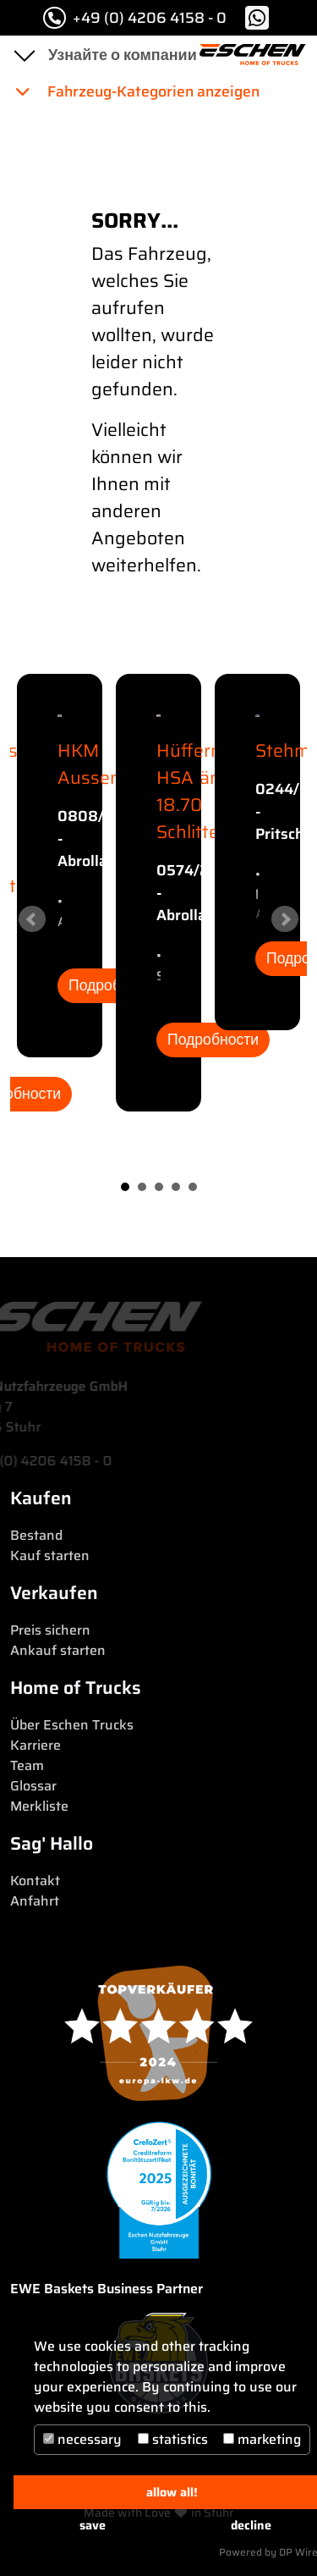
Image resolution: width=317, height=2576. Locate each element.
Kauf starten (50, 1555)
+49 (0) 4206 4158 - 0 (135, 18)
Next (284, 919)
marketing (262, 2439)
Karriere (35, 1745)
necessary (82, 2439)
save (92, 2525)
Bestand (36, 1535)
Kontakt (35, 1880)
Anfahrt (34, 1900)
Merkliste (39, 1806)
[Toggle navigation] (23, 55)
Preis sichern (50, 1630)
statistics (173, 2439)
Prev (32, 919)
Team (27, 1765)
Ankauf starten (58, 1650)
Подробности (213, 1039)
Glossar (33, 1785)
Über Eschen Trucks (72, 1724)
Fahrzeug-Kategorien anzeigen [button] (137, 91)
